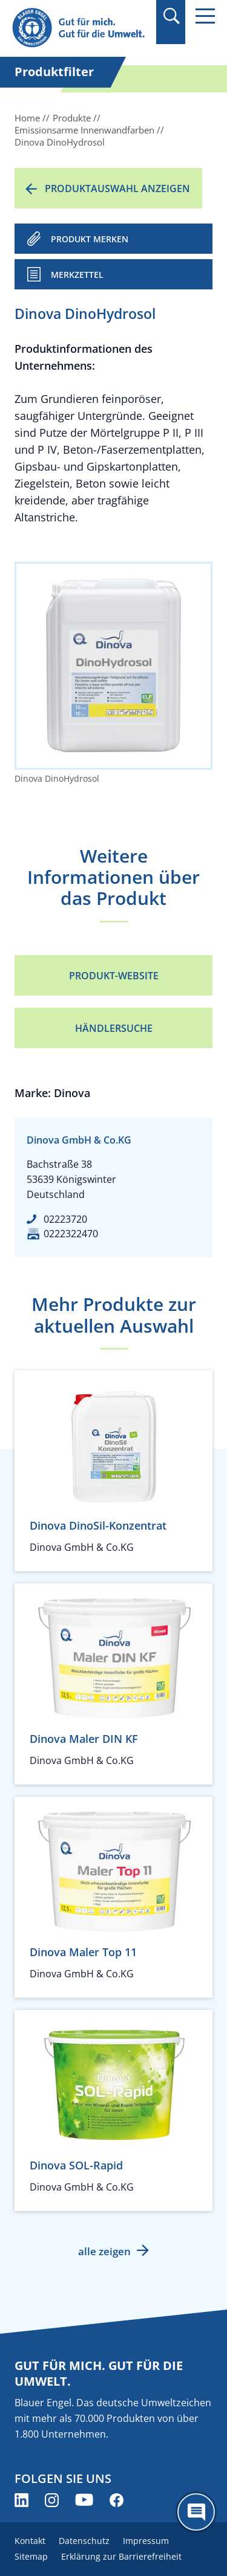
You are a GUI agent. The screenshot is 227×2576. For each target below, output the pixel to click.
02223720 (65, 1219)
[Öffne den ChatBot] (196, 2512)
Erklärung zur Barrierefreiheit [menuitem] (121, 2556)
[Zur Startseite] (80, 28)
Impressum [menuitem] (146, 2540)
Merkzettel (77, 274)
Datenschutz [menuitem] (84, 2540)
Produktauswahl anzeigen (117, 188)
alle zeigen (104, 2251)
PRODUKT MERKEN (89, 239)
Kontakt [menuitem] (30, 2540)
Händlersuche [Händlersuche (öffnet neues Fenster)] (114, 1028)
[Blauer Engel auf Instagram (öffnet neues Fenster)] (52, 2500)
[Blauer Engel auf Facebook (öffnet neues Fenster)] (116, 2500)
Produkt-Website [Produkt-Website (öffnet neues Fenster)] (114, 975)
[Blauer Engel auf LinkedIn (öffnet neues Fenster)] (21, 2500)
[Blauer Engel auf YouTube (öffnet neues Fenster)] (84, 2500)
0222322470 (71, 1233)
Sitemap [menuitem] (31, 2556)
